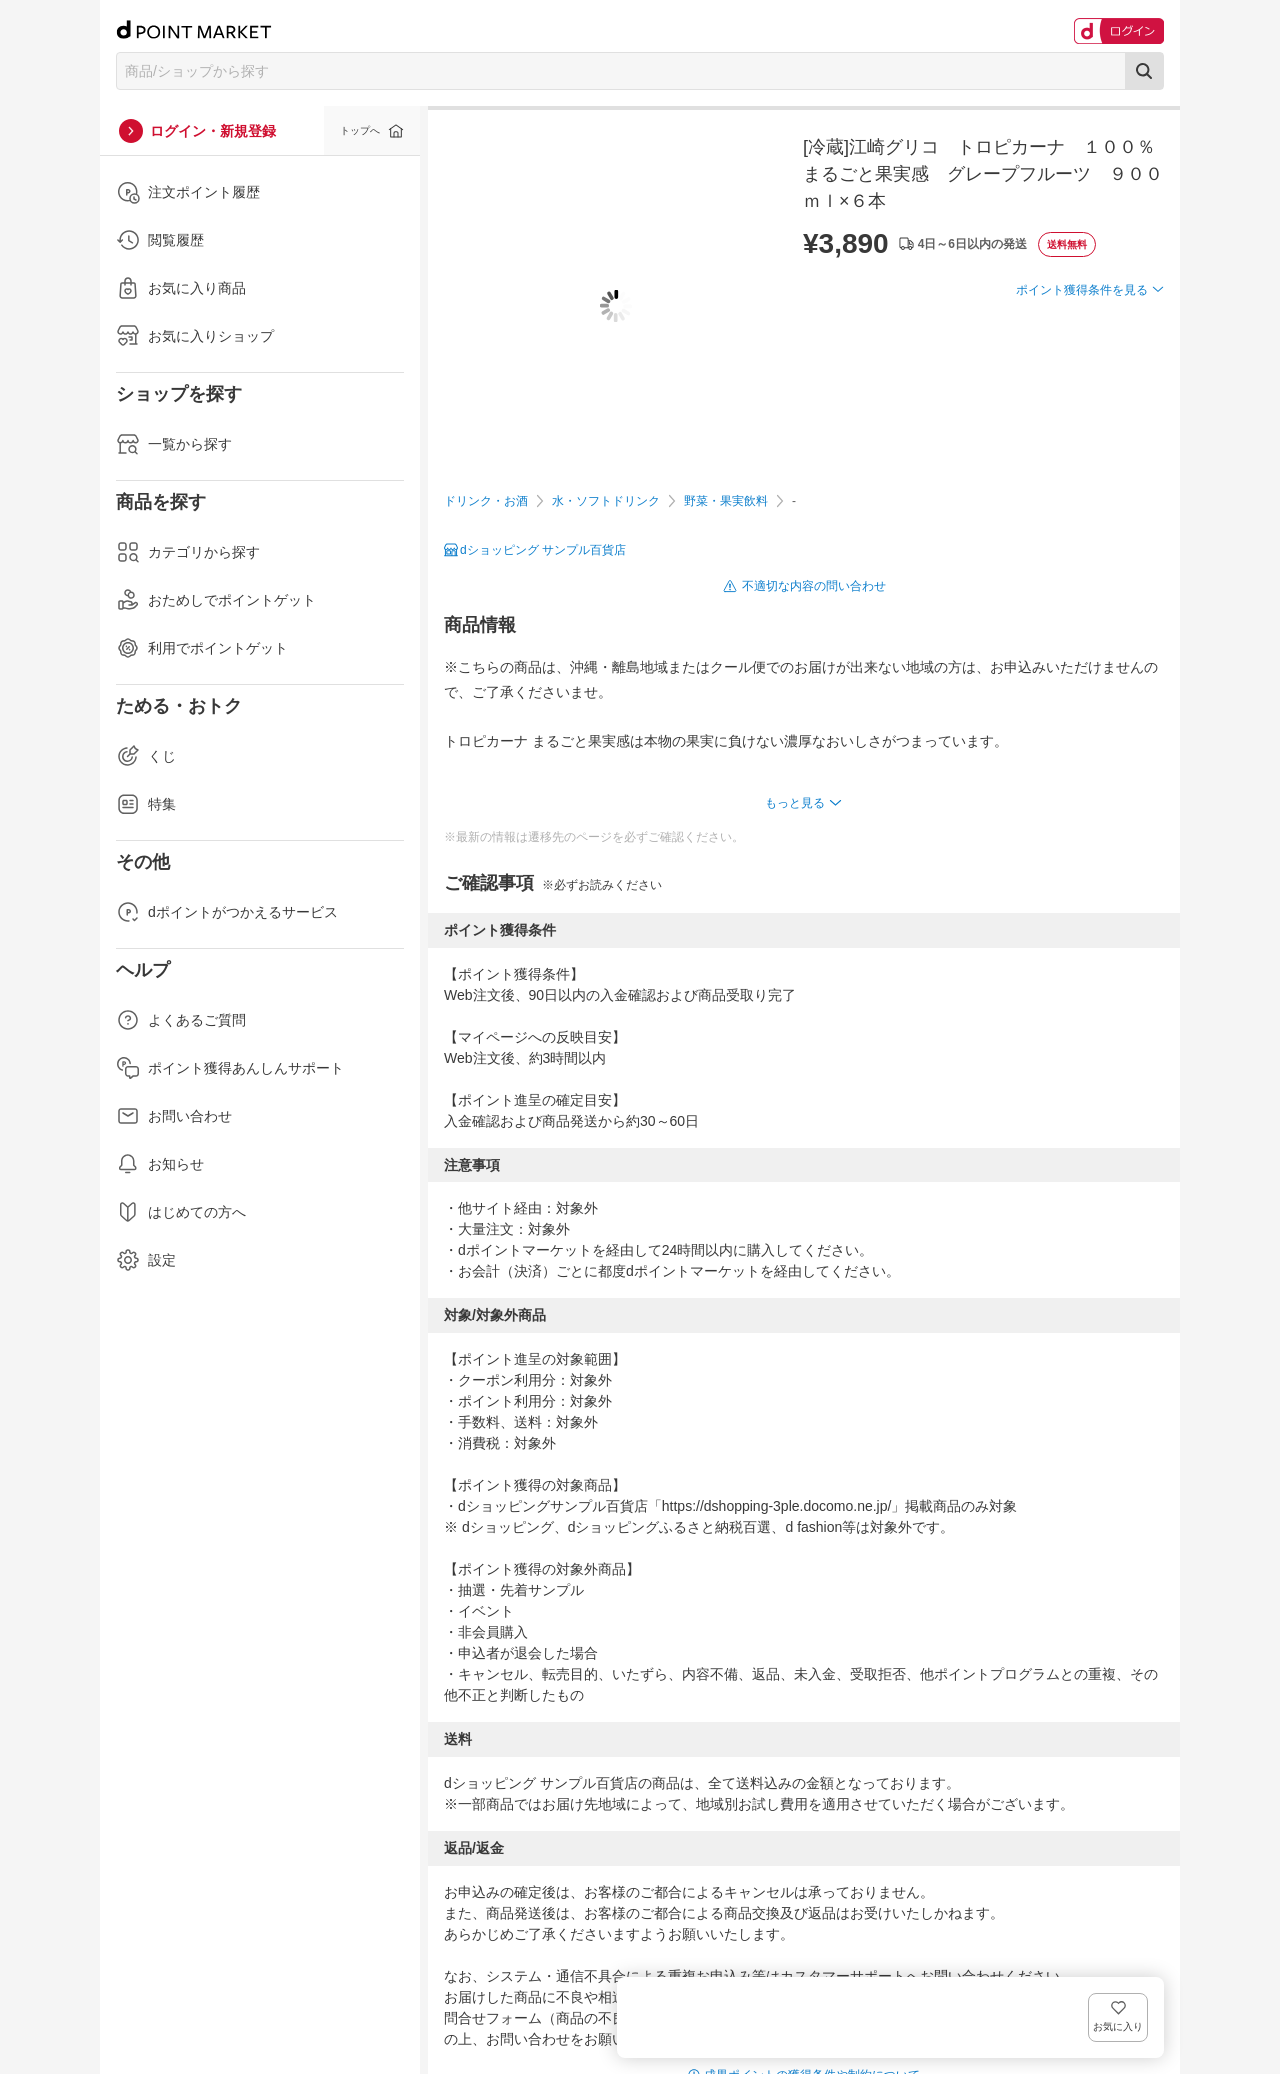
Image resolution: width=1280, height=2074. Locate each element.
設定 (146, 1260)
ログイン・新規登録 (213, 131)
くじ (146, 756)
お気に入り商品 (181, 288)
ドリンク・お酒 (486, 501)
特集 (146, 804)
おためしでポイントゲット (216, 600)
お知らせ (160, 1164)
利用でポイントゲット (202, 648)
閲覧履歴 (160, 240)
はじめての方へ (181, 1212)
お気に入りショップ (195, 336)
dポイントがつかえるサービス (227, 912)
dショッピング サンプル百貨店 (543, 550)
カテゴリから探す (188, 552)
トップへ (360, 130)
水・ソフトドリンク (606, 501)
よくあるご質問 (181, 1020)
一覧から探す (174, 444)
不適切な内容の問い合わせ (814, 586)
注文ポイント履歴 (188, 192)
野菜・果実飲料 (726, 501)
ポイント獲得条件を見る (1082, 363)
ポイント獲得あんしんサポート (230, 1068)
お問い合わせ (174, 1116)
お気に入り (1134, 322)
